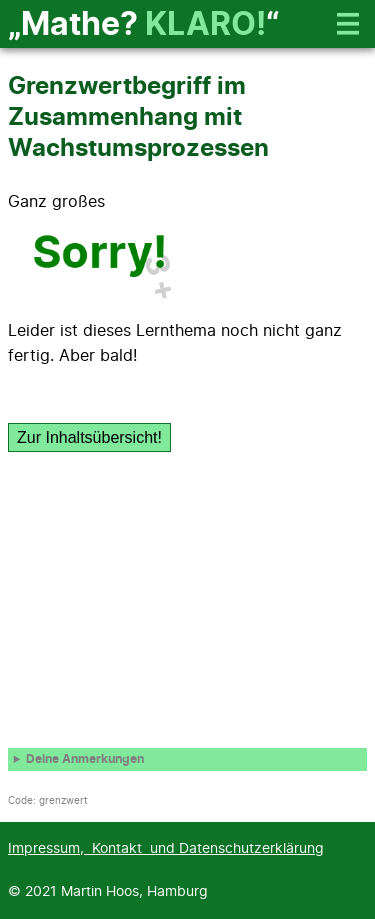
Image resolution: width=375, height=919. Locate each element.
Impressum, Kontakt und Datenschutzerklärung (166, 848)
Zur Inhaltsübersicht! (89, 437)
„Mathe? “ (143, 25)
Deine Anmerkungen (85, 759)
